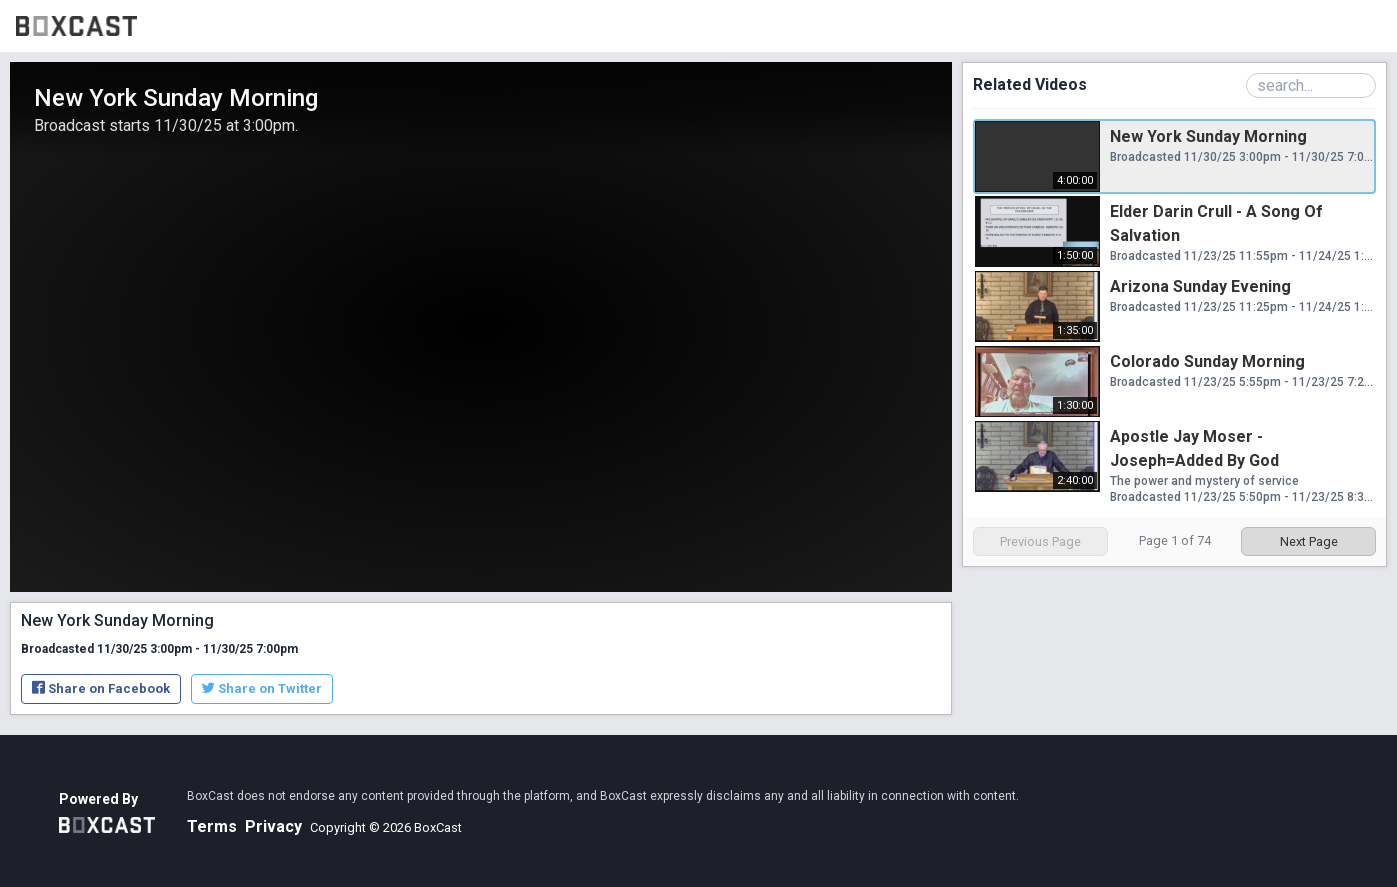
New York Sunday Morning (1208, 136)
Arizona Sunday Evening (1200, 286)
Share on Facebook (101, 688)
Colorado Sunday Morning (1207, 361)
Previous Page (1040, 541)
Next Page (1309, 541)
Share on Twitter (262, 688)
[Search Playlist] (1311, 85)
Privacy (273, 826)
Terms (212, 826)
